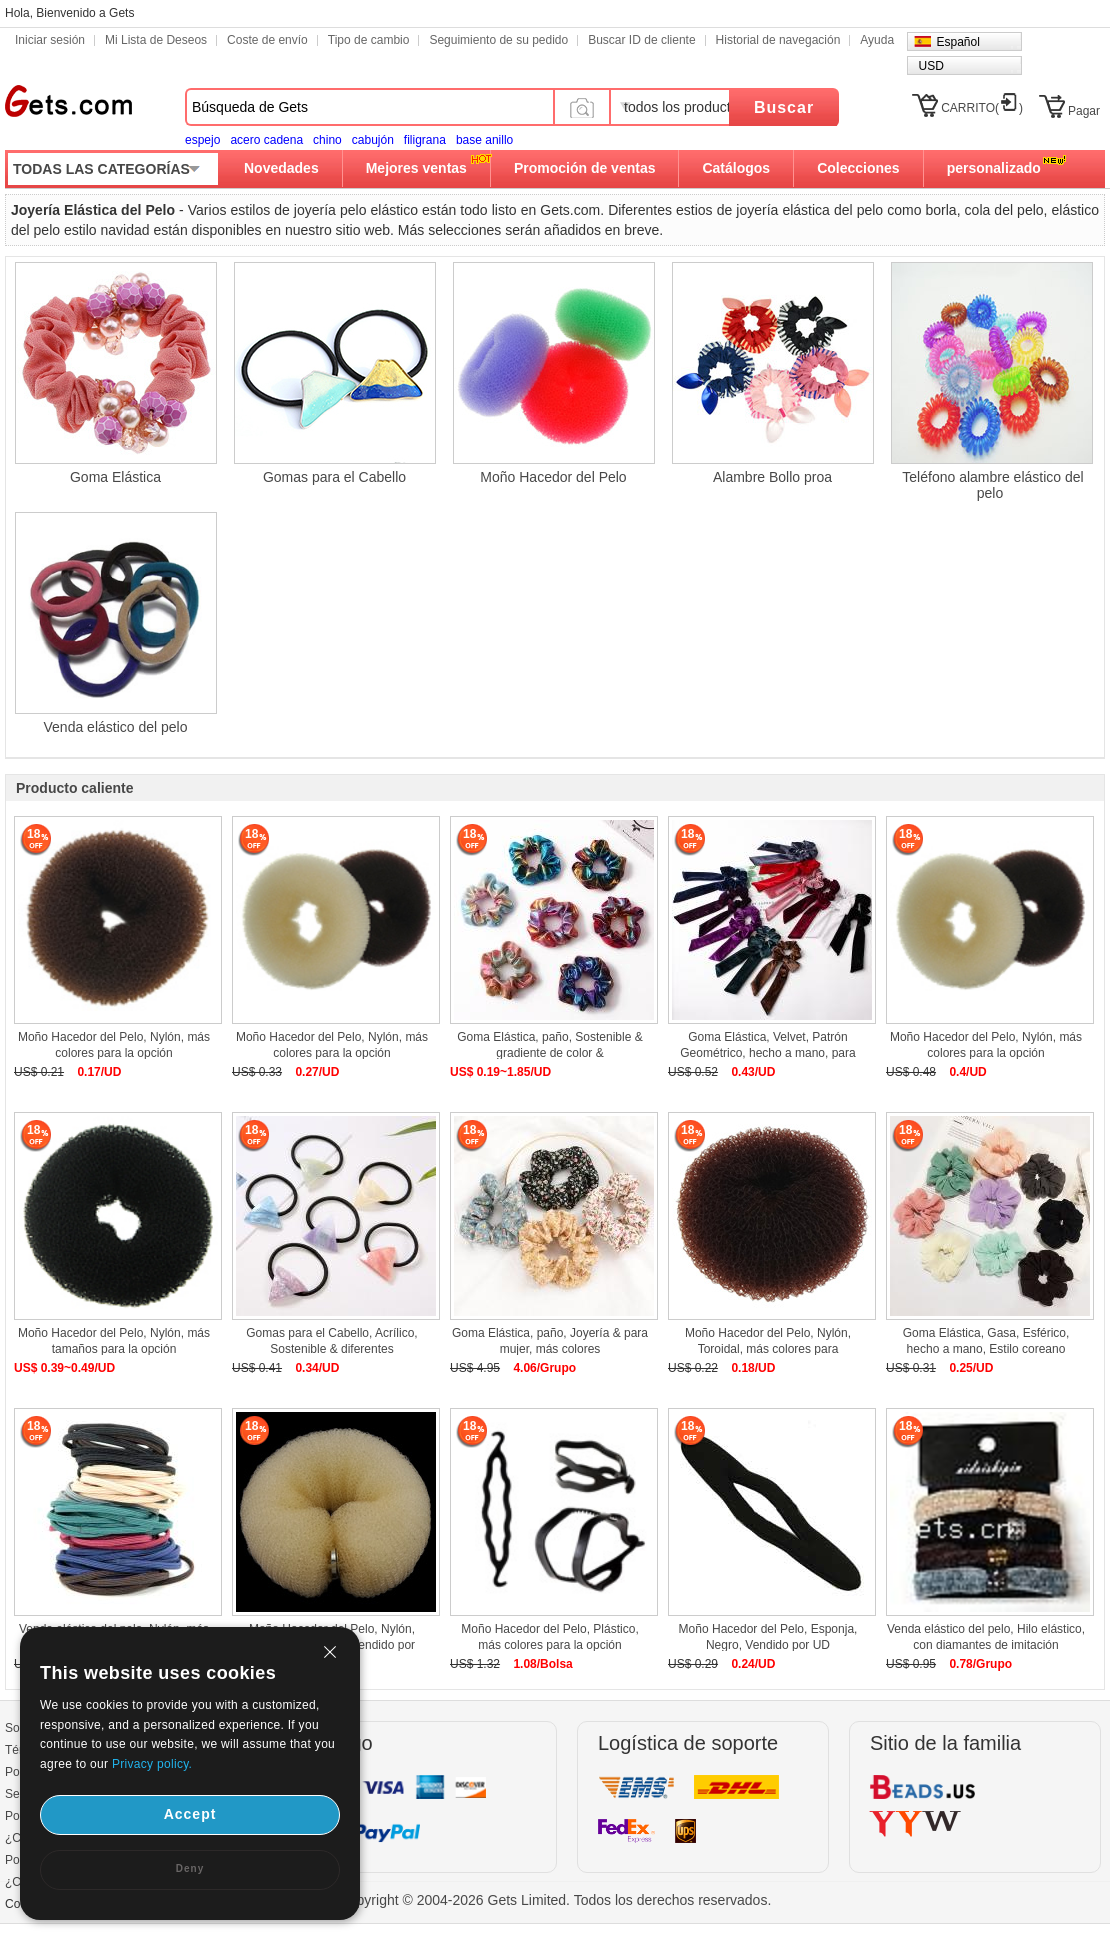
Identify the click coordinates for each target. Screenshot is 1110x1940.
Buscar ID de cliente (641, 40)
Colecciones (858, 168)
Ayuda (877, 40)
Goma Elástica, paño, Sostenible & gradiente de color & (549, 1045)
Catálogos (736, 168)
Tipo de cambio (369, 40)
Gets (68, 101)
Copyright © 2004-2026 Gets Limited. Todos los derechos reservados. (555, 1900)
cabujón (373, 140)
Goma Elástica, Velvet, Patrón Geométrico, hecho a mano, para (767, 1045)
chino (327, 140)
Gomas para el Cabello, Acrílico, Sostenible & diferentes (331, 1341)
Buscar (784, 107)
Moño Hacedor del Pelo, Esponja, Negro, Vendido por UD (768, 1637)
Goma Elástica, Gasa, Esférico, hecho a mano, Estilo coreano (986, 1341)
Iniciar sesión (50, 40)
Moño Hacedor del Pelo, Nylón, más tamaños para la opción (114, 1341)
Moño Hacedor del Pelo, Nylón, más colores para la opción (114, 1045)
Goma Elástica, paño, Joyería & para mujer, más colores (550, 1341)
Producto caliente (74, 788)
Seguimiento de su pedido (498, 40)
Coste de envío (267, 40)
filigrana (425, 140)
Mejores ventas (416, 168)
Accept (190, 1814)
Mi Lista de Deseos (156, 40)
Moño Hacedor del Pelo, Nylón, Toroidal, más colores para (768, 1341)
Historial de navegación (778, 40)
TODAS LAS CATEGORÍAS (101, 169)
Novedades (281, 168)
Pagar (1084, 111)
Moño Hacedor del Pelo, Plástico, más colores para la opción (549, 1637)
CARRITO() (982, 108)
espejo (202, 140)
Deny (190, 1868)
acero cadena (266, 140)
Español (957, 42)
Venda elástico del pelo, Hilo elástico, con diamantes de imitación (986, 1637)
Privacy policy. (152, 1764)
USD (930, 66)
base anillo (484, 140)
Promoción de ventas (585, 168)
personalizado (994, 168)
